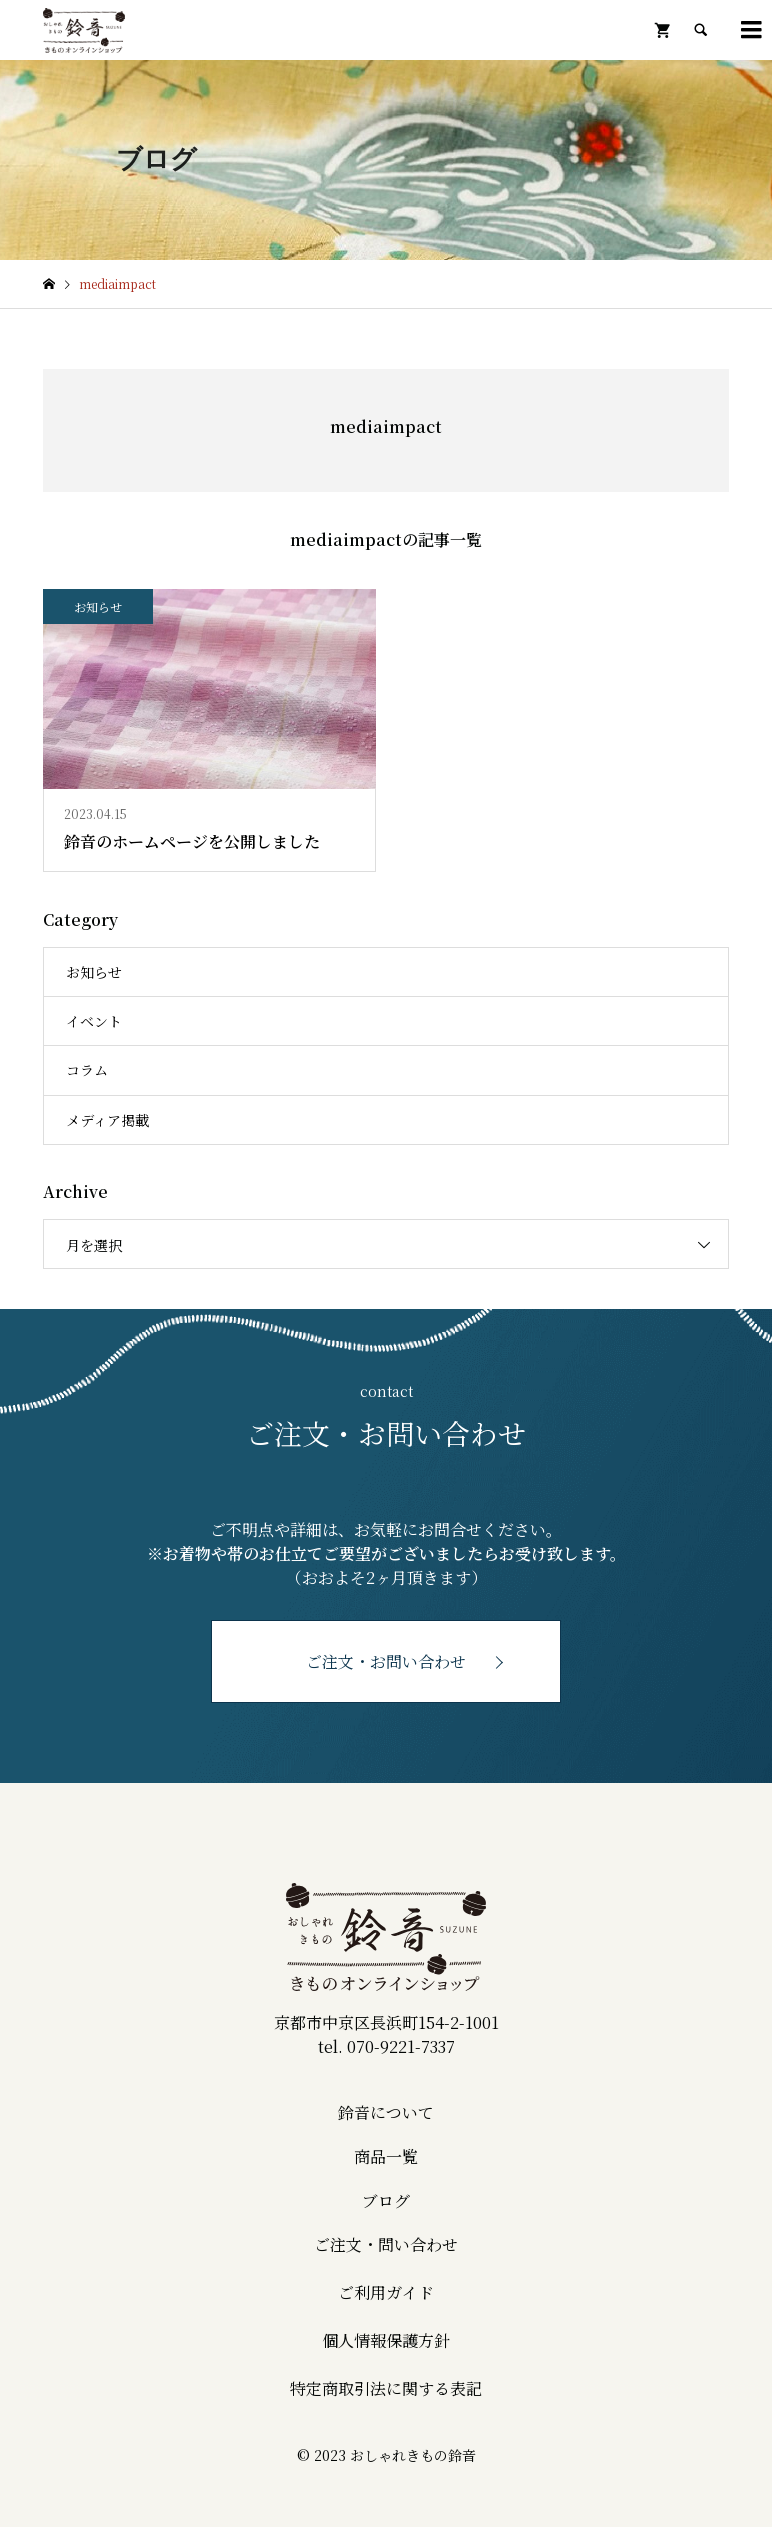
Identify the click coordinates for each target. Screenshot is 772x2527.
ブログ (386, 2200)
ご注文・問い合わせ (386, 2244)
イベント (94, 1021)
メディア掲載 (107, 1120)
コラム (87, 1070)
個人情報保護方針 (386, 2340)
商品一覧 (386, 2156)
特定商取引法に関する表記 (386, 2388)
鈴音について (386, 2112)
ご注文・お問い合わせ (386, 1661)
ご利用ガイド (386, 2292)
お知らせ (94, 972)
